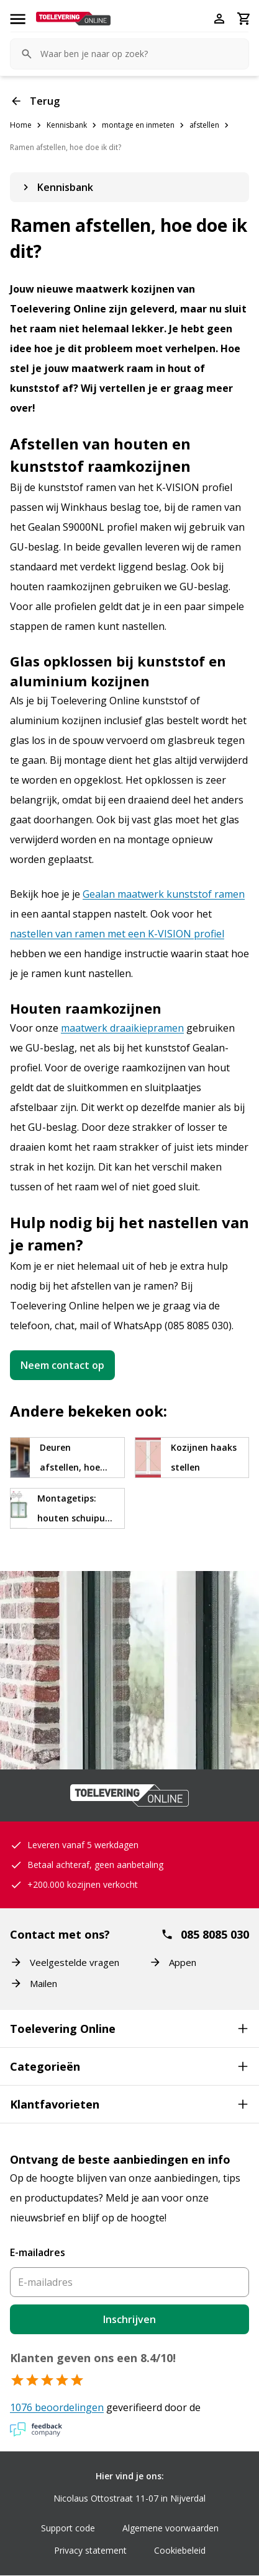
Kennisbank (67, 125)
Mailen (33, 1983)
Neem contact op (62, 1365)
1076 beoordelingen (57, 2407)
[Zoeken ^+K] (129, 53)
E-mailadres (37, 2252)
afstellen (204, 125)
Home (21, 125)
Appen (172, 1962)
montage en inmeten (138, 125)
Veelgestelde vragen (64, 1962)
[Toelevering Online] (73, 18)
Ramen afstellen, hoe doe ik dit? (65, 147)
